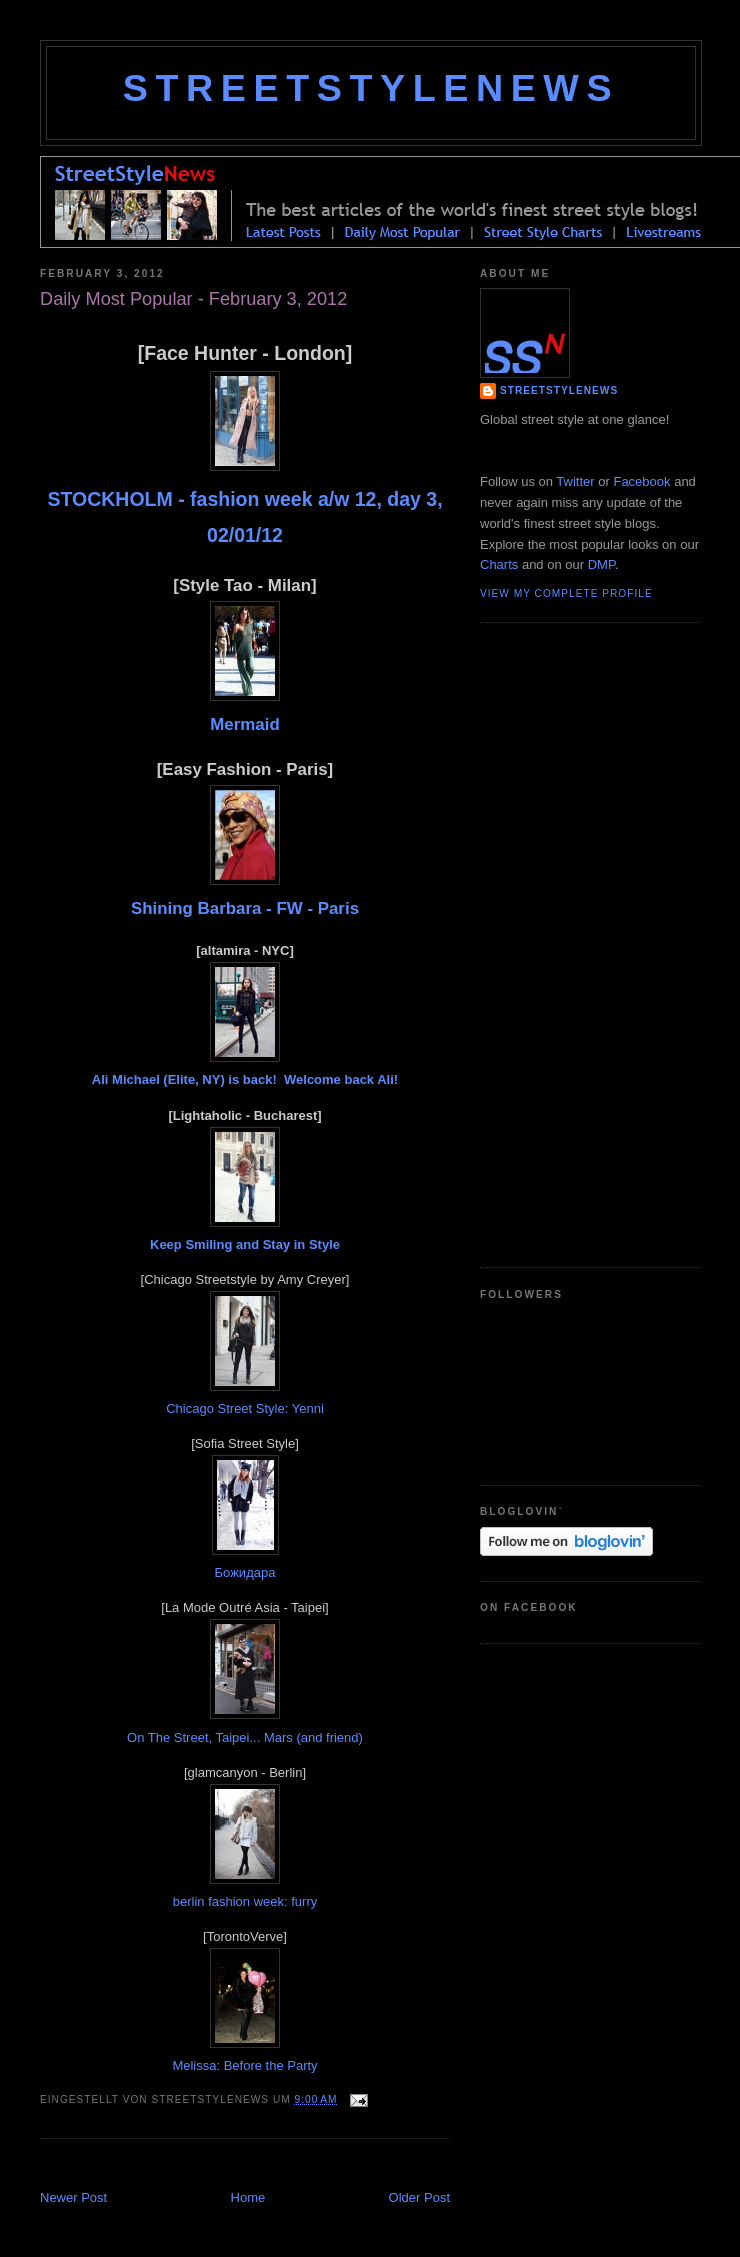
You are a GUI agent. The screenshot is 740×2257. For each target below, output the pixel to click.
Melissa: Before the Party (244, 2065)
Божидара (245, 1572)
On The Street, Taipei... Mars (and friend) (245, 1737)
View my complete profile (566, 593)
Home (248, 2197)
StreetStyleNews (371, 88)
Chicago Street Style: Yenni (245, 1408)
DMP (601, 564)
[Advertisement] (560, 942)
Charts (499, 564)
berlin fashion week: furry (245, 1901)
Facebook (641, 481)
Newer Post (73, 2197)
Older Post (419, 2197)
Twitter (575, 481)
